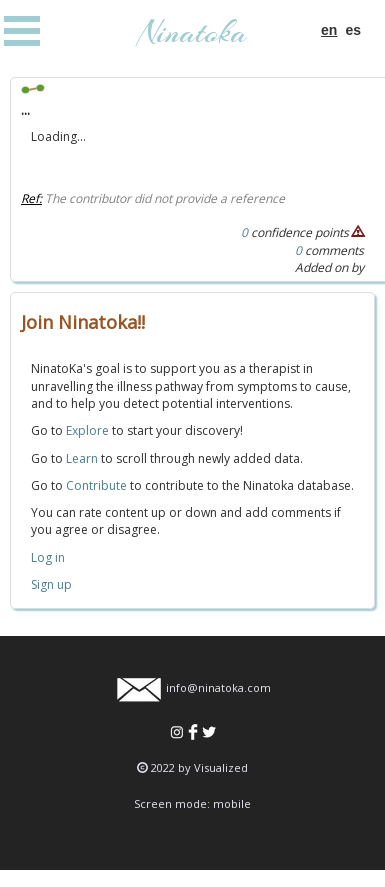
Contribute (96, 485)
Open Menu (22, 31)
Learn (82, 458)
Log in (48, 557)
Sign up (51, 584)
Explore (87, 430)
